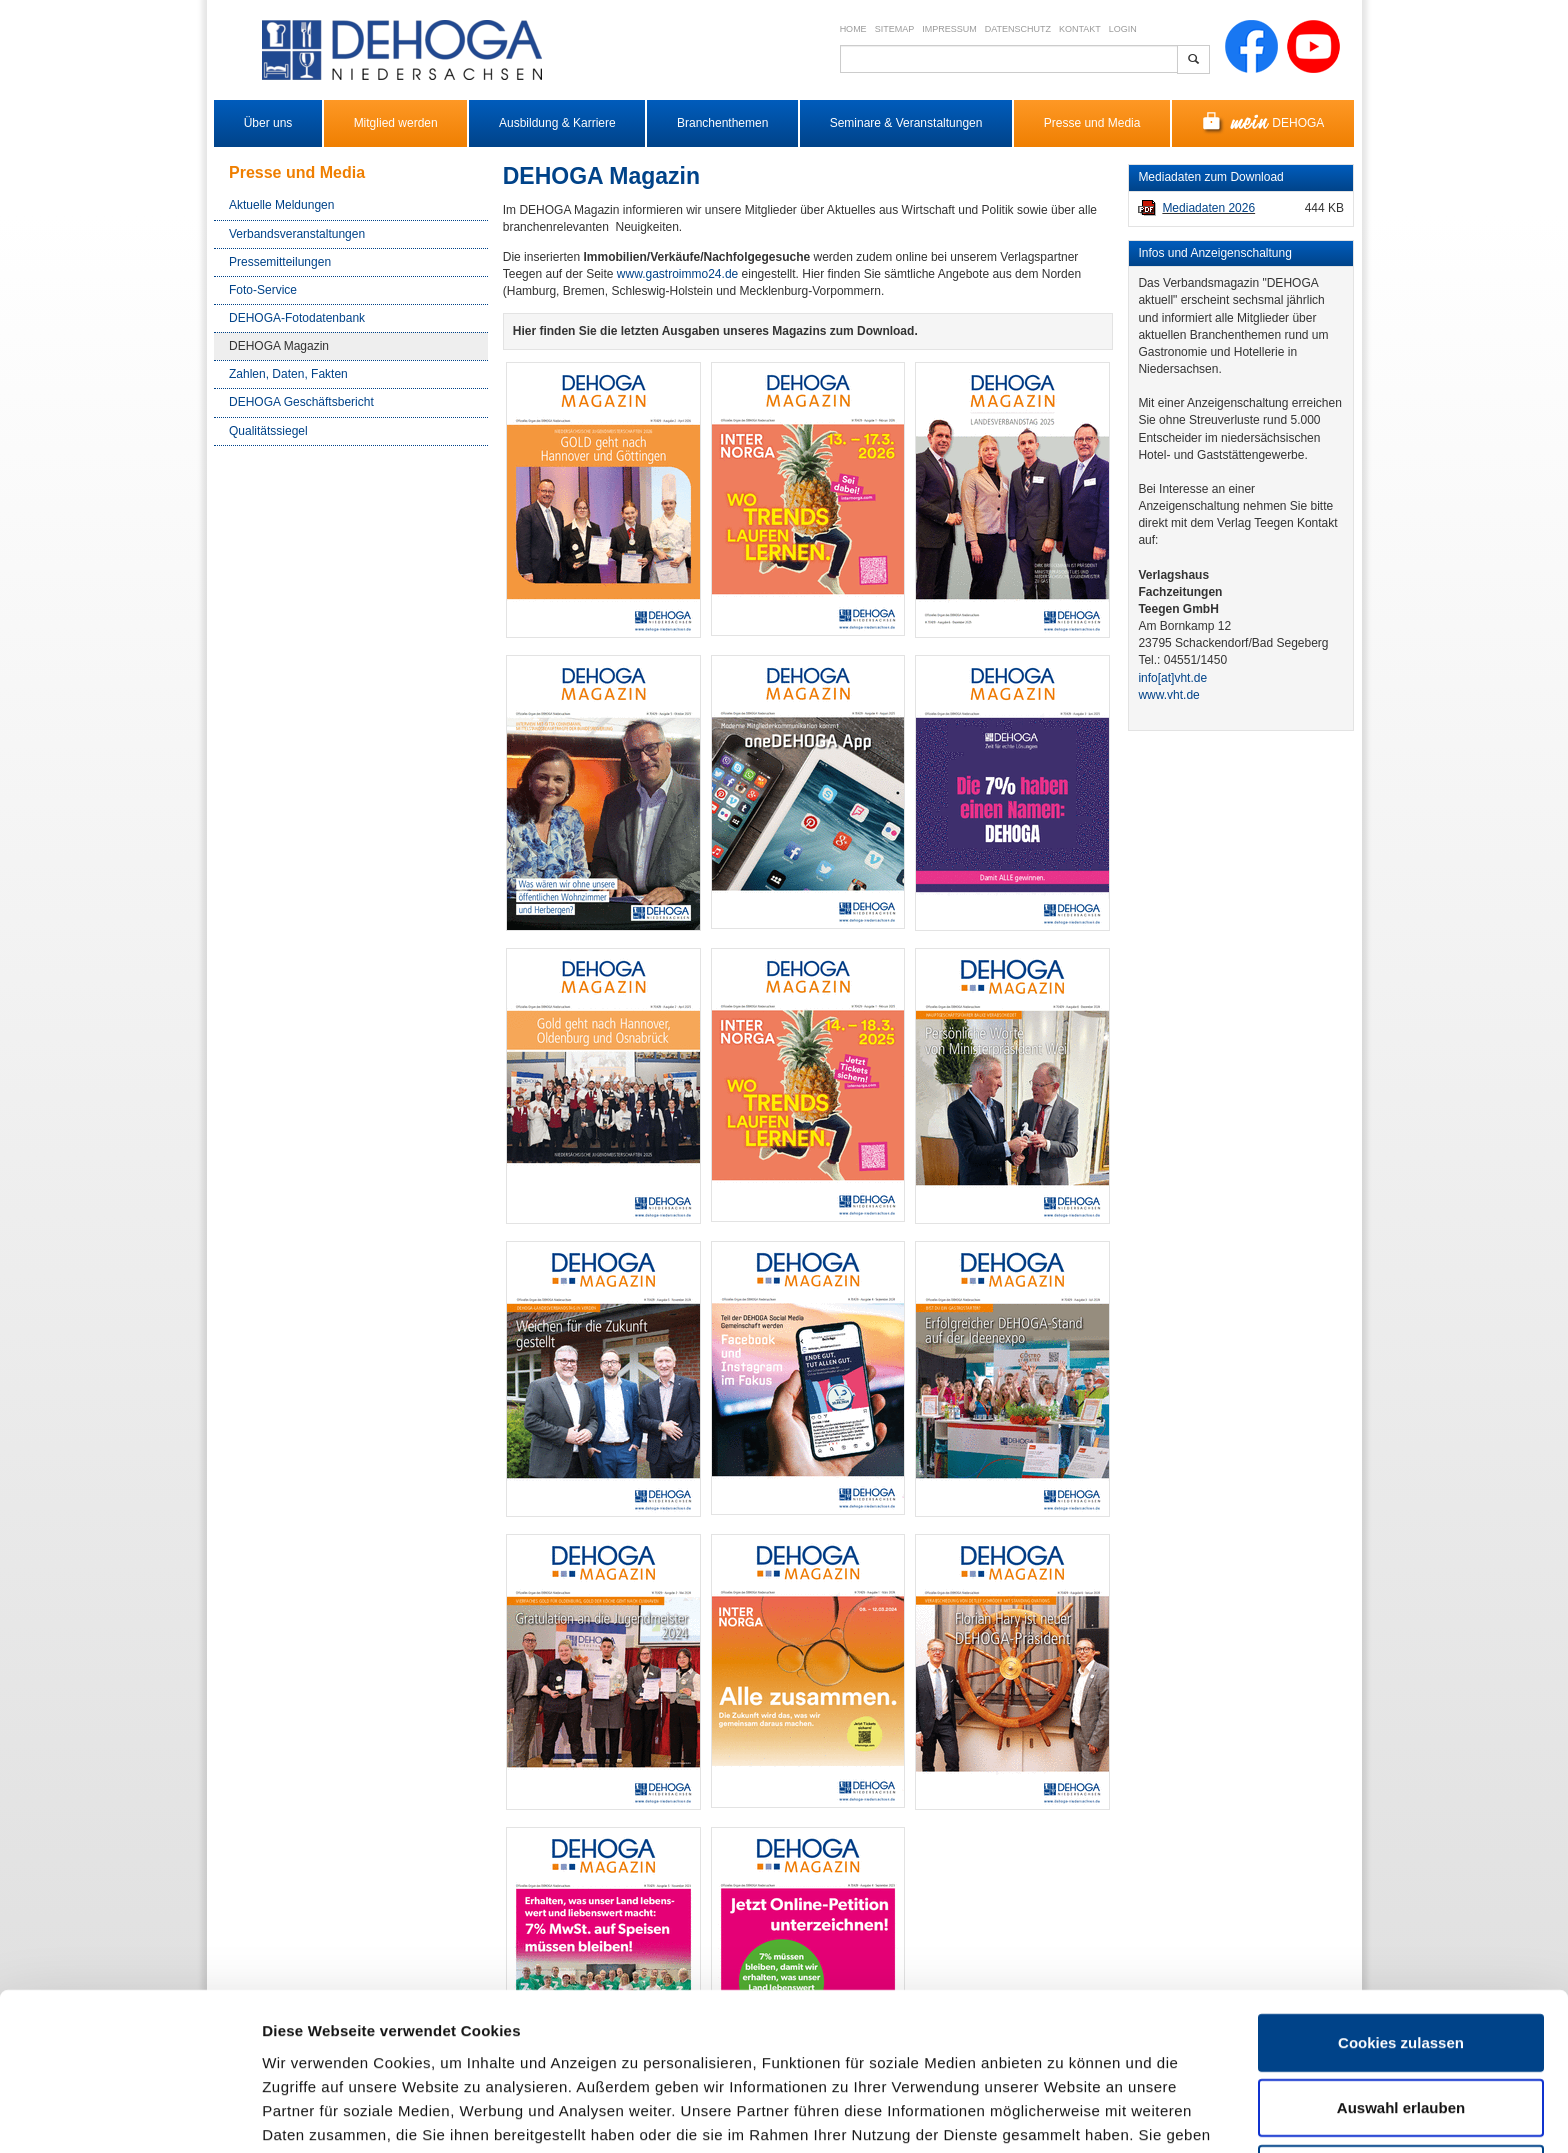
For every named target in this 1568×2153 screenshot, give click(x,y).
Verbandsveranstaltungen (297, 234)
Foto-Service (263, 290)
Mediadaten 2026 (1208, 208)
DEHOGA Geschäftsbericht (301, 402)
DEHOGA (1263, 123)
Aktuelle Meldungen (281, 205)
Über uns (268, 123)
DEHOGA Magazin (279, 346)
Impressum (949, 29)
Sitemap (895, 29)
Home (853, 29)
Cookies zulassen (1401, 1932)
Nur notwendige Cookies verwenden (1401, 2075)
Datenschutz (1018, 29)
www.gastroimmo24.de (677, 274)
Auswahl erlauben (1401, 1998)
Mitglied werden (396, 123)
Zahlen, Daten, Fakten (288, 374)
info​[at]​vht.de (1172, 678)
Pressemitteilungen (280, 262)
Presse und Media (1092, 123)
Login (1123, 29)
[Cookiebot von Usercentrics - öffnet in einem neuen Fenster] (129, 2114)
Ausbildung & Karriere (557, 123)
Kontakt (1080, 29)
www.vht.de (1168, 695)
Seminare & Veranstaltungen (906, 123)
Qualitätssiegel (268, 431)
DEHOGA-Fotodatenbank (297, 318)
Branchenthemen (722, 123)
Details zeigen (1063, 2113)
